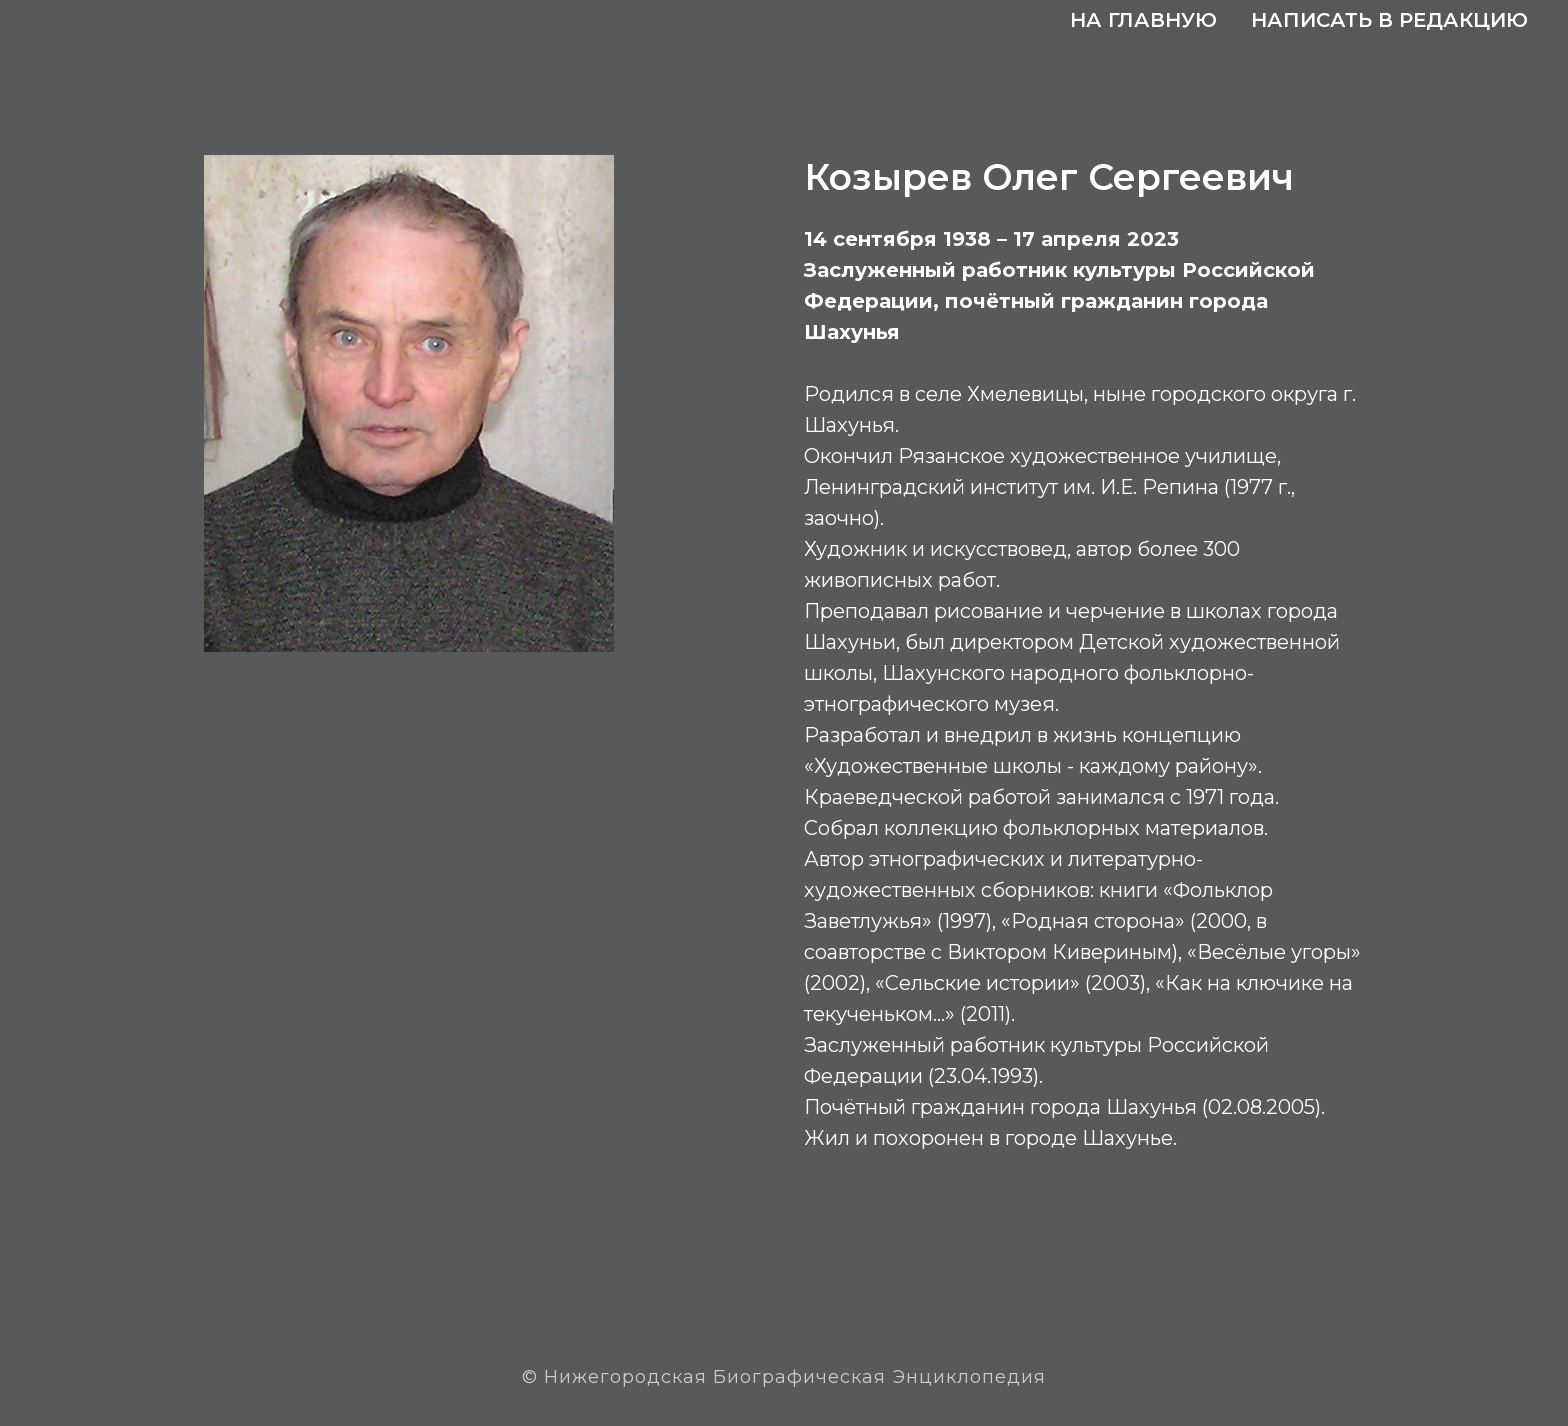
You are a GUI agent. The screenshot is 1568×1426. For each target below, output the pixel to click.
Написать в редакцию (1389, 20)
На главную (1143, 20)
